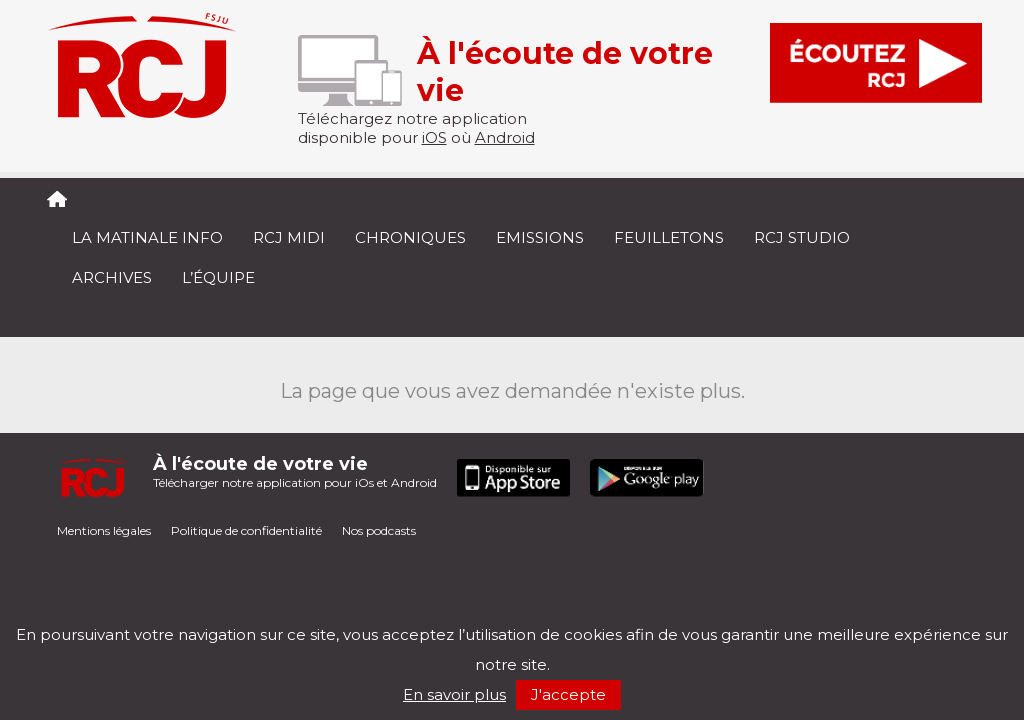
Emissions (540, 237)
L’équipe (218, 277)
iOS (434, 137)
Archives (112, 277)
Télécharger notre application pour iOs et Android (295, 471)
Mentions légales (104, 530)
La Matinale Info (147, 237)
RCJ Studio (802, 237)
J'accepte (568, 694)
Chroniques (410, 237)
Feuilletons (669, 237)
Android (505, 137)
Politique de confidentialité (246, 530)
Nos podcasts (379, 530)
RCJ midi (289, 237)
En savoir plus (454, 694)
